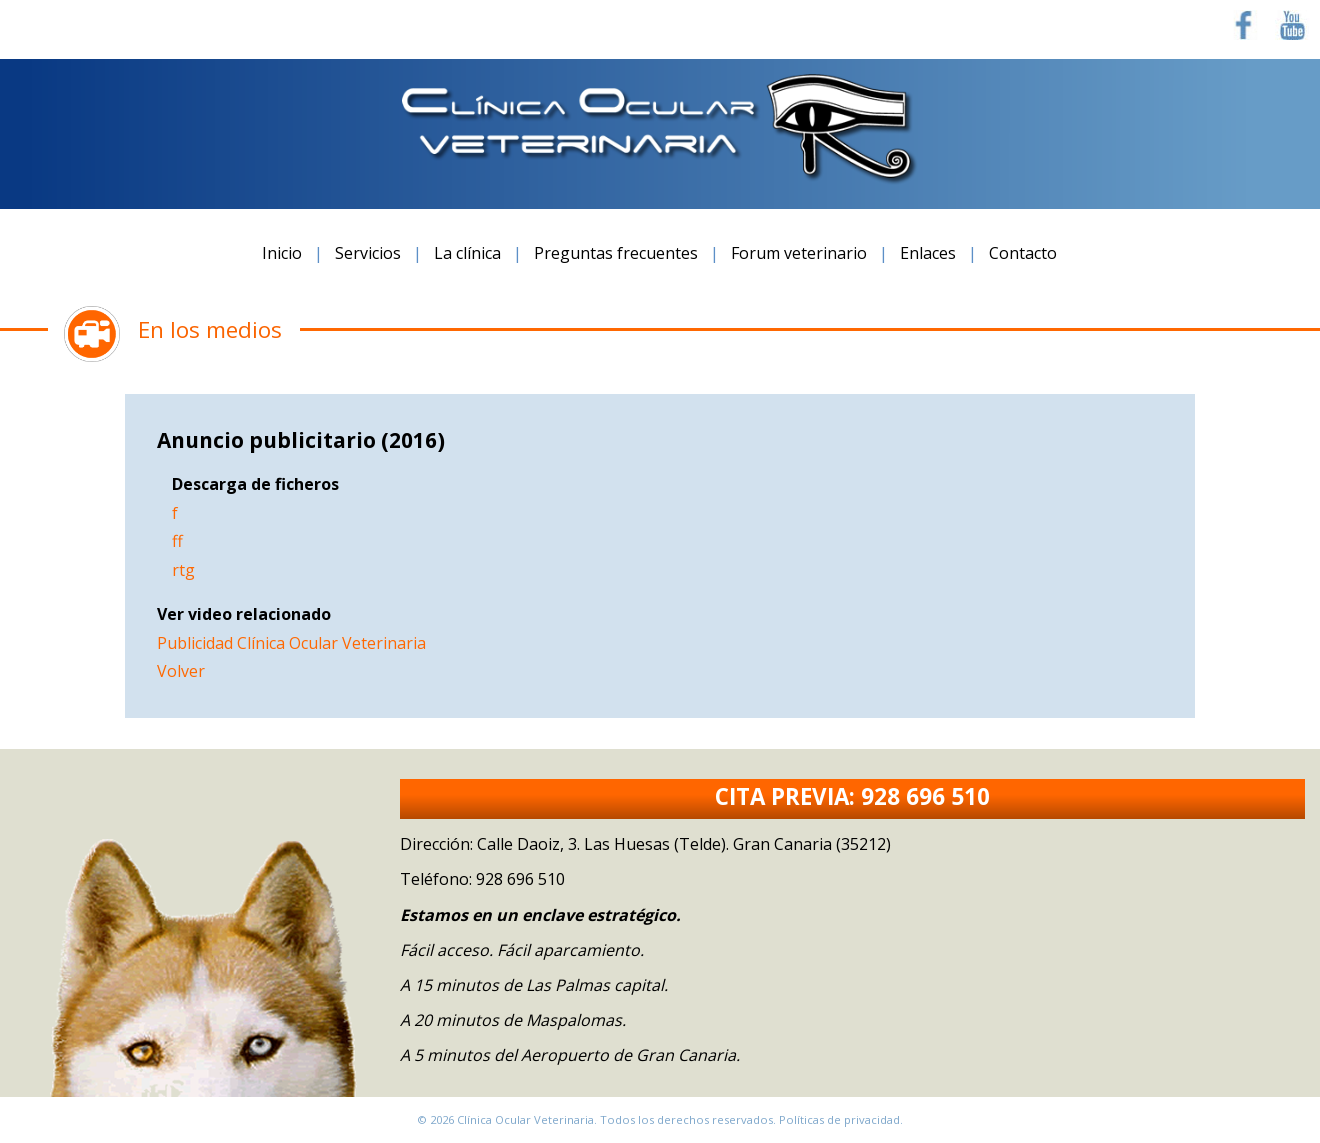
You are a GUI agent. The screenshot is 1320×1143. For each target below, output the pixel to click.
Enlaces (928, 253)
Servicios (368, 253)
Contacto (1023, 253)
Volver (181, 671)
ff (177, 541)
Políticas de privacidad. (841, 1119)
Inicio (282, 253)
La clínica (467, 253)
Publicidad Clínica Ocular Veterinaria (291, 643)
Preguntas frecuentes (616, 253)
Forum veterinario (799, 253)
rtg (183, 570)
